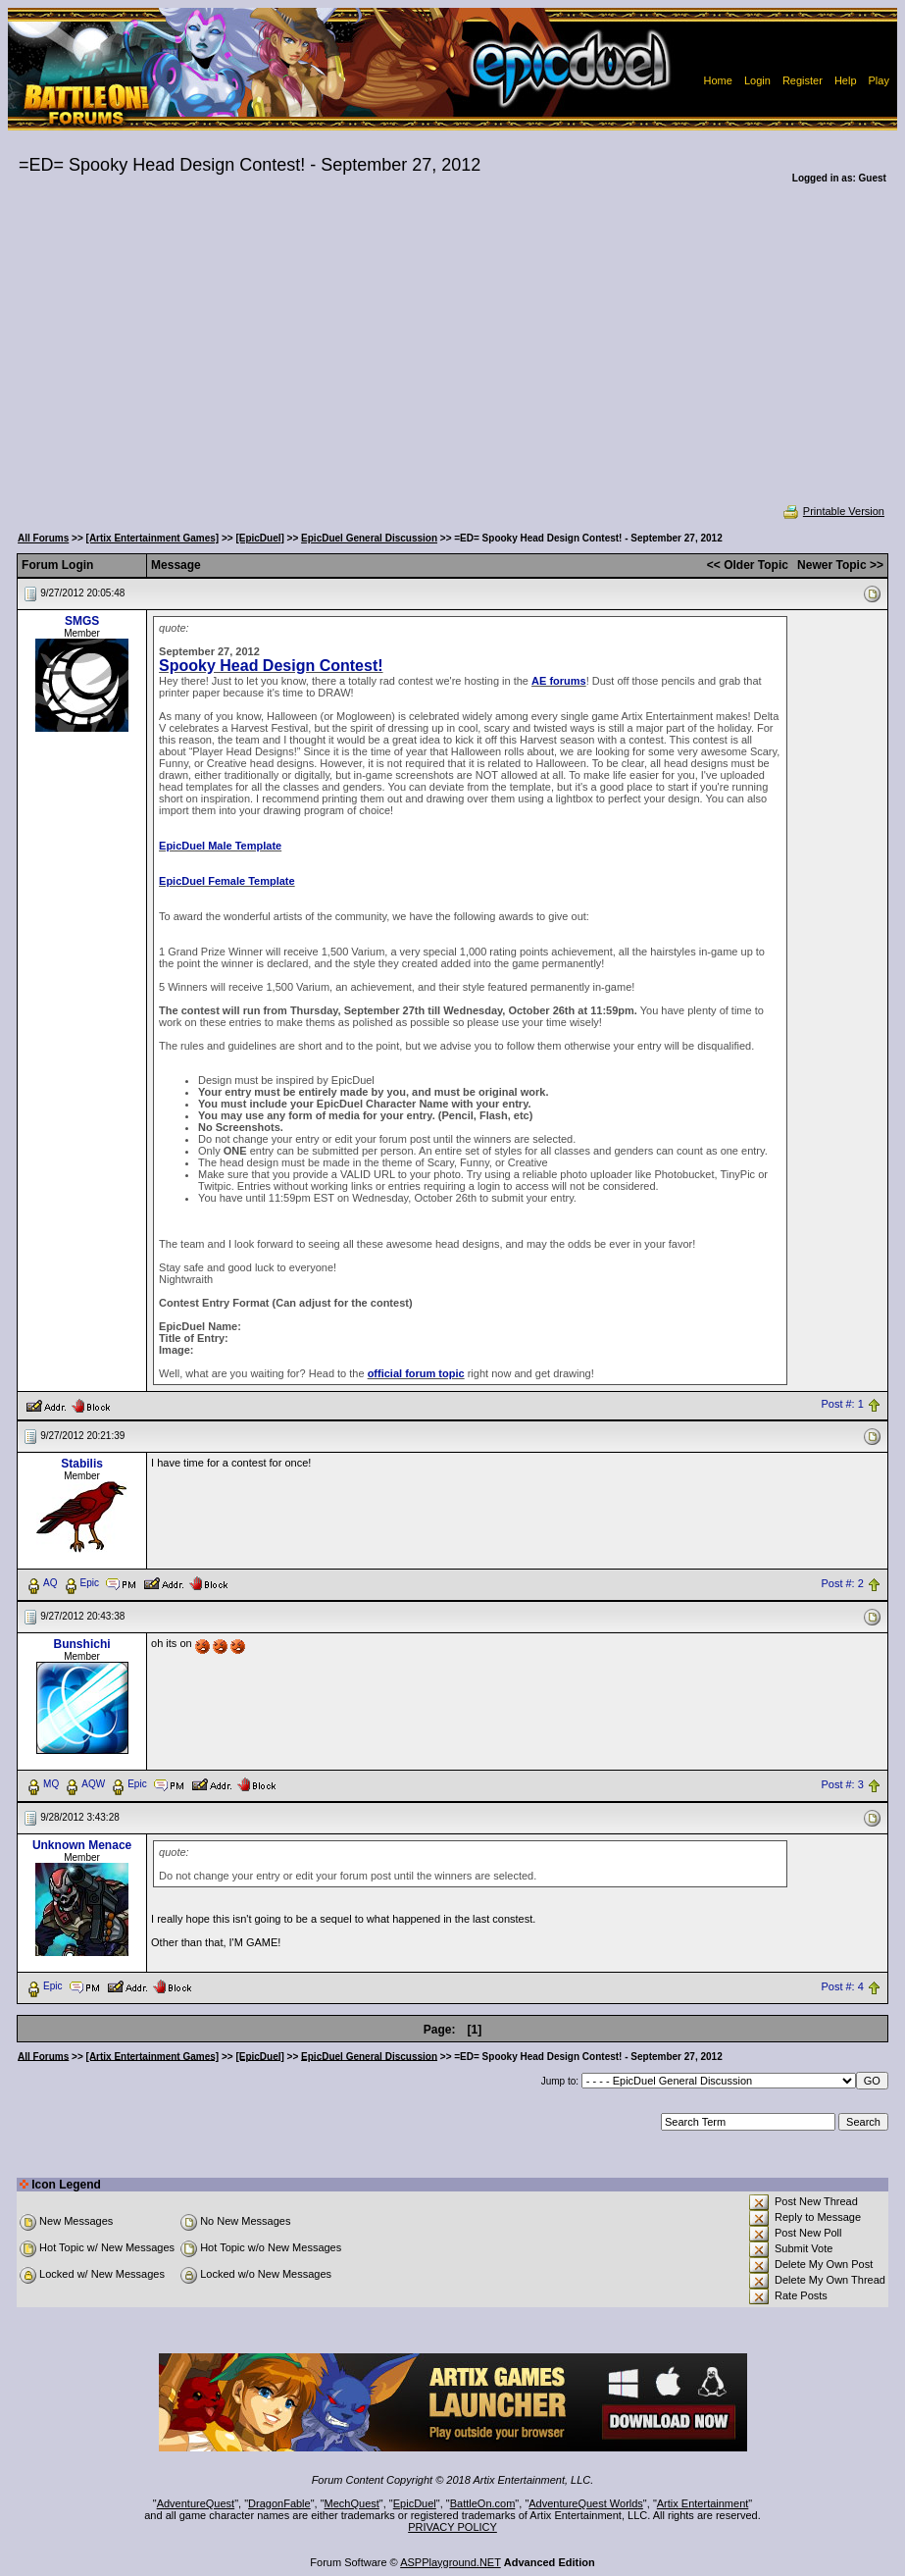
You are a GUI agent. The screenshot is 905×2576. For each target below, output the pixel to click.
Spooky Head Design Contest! (270, 665)
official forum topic (416, 1373)
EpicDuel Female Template (227, 881)
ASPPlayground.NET (450, 2562)
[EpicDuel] (259, 538)
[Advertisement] (452, 357)
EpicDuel (414, 2503)
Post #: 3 (842, 1784)
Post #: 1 (842, 1405)
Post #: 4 (842, 1986)
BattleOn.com (483, 2503)
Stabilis (82, 1463)
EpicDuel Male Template (220, 845)
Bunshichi (82, 1644)
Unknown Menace (81, 1845)
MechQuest (352, 2503)
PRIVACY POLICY (452, 2527)
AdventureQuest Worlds (585, 2503)
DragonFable (279, 2503)
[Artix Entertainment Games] (153, 538)
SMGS (82, 621)
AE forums (558, 681)
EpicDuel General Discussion (369, 538)
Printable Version (832, 511)
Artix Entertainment (703, 2503)
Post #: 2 (842, 1583)
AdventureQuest (196, 2503)
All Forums (43, 538)
